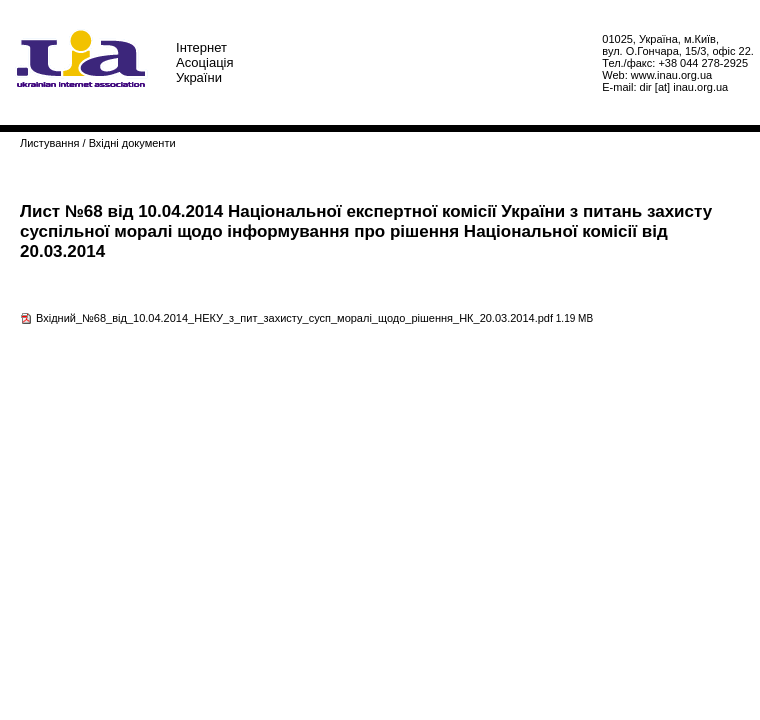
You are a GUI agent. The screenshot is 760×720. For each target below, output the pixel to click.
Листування (49, 143)
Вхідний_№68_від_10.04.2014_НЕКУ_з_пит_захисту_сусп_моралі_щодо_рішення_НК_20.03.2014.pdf (294, 318)
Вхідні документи (132, 143)
